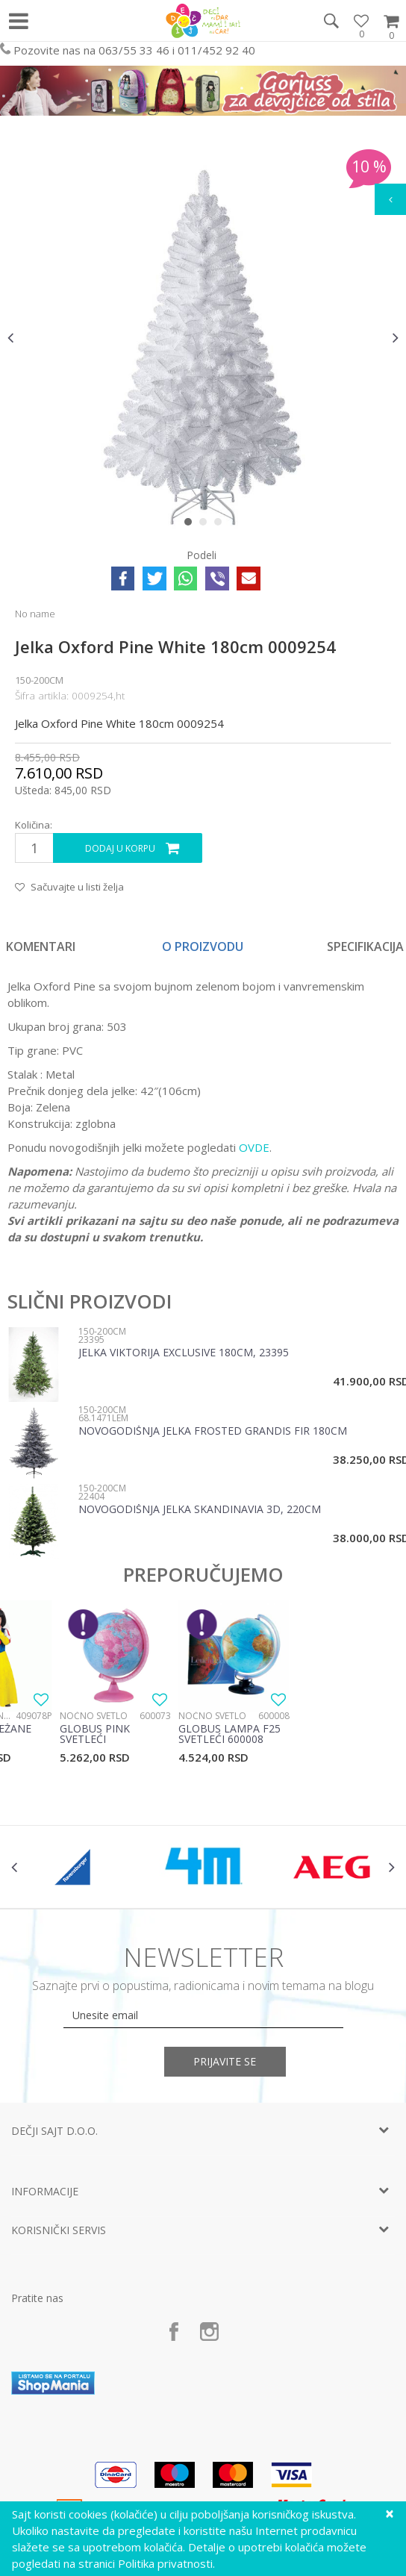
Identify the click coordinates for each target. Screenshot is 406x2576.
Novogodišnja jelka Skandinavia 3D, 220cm (199, 1510)
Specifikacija (365, 946)
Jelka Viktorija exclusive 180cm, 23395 (183, 1353)
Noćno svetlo (94, 1716)
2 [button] (206, 524)
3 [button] (221, 524)
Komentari (40, 946)
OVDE (254, 1147)
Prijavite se (225, 2061)
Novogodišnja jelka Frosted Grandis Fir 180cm (212, 1432)
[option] (203, 337)
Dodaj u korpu (120, 848)
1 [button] (191, 524)
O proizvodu (202, 946)
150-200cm (39, 680)
